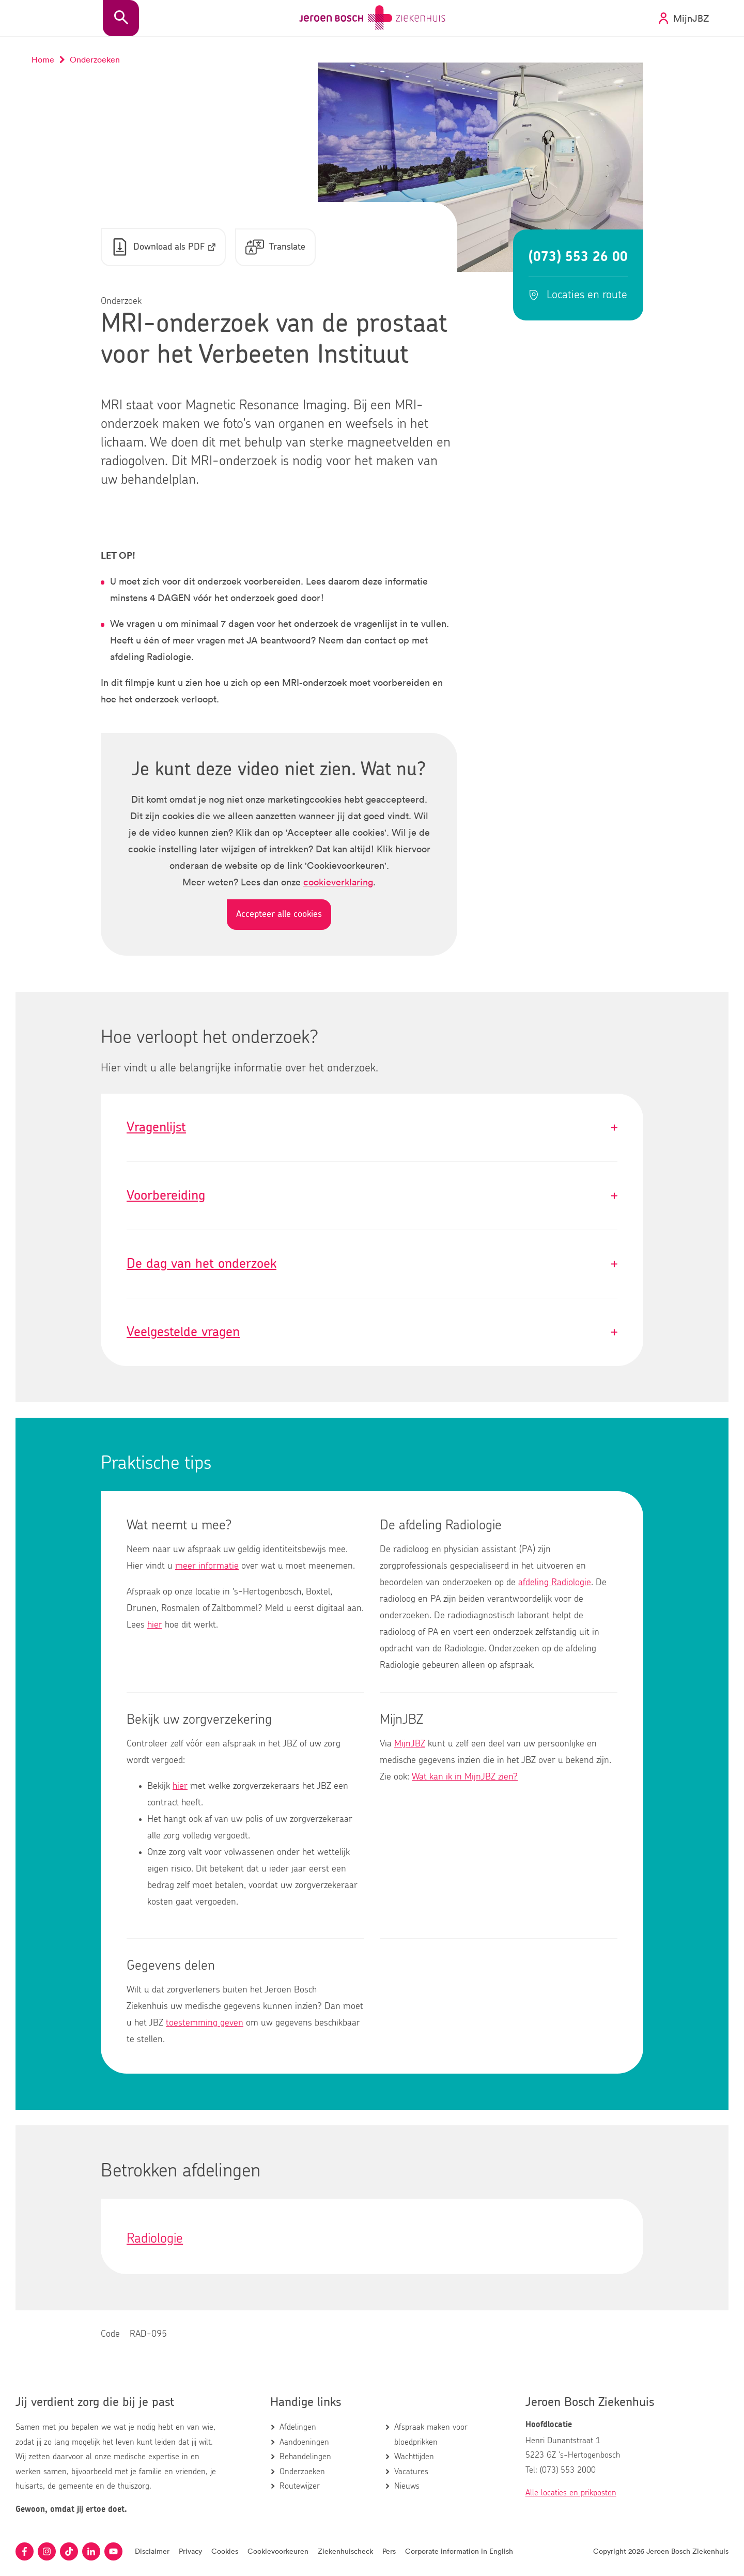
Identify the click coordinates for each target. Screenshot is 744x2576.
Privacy (190, 2551)
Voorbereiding (372, 1196)
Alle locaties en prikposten (570, 2493)
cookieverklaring (338, 882)
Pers (389, 2551)
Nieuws (407, 2486)
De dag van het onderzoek (372, 1264)
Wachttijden (414, 2456)
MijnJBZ (409, 1744)
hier (154, 1625)
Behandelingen (305, 2456)
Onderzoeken (302, 2471)
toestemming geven (204, 2023)
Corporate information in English (459, 2551)
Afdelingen (298, 2428)
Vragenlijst (372, 1127)
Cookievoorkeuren (277, 2551)
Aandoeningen (304, 2442)
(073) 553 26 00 (578, 257)
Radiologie (155, 2239)
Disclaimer (152, 2551)
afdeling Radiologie (554, 1583)
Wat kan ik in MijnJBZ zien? (465, 1777)
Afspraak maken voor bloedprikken (431, 2435)
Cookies (224, 2551)
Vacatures (411, 2471)
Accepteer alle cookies (279, 914)
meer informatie (207, 1566)
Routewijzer (300, 2486)
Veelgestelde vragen (372, 1333)
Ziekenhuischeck (345, 2551)
